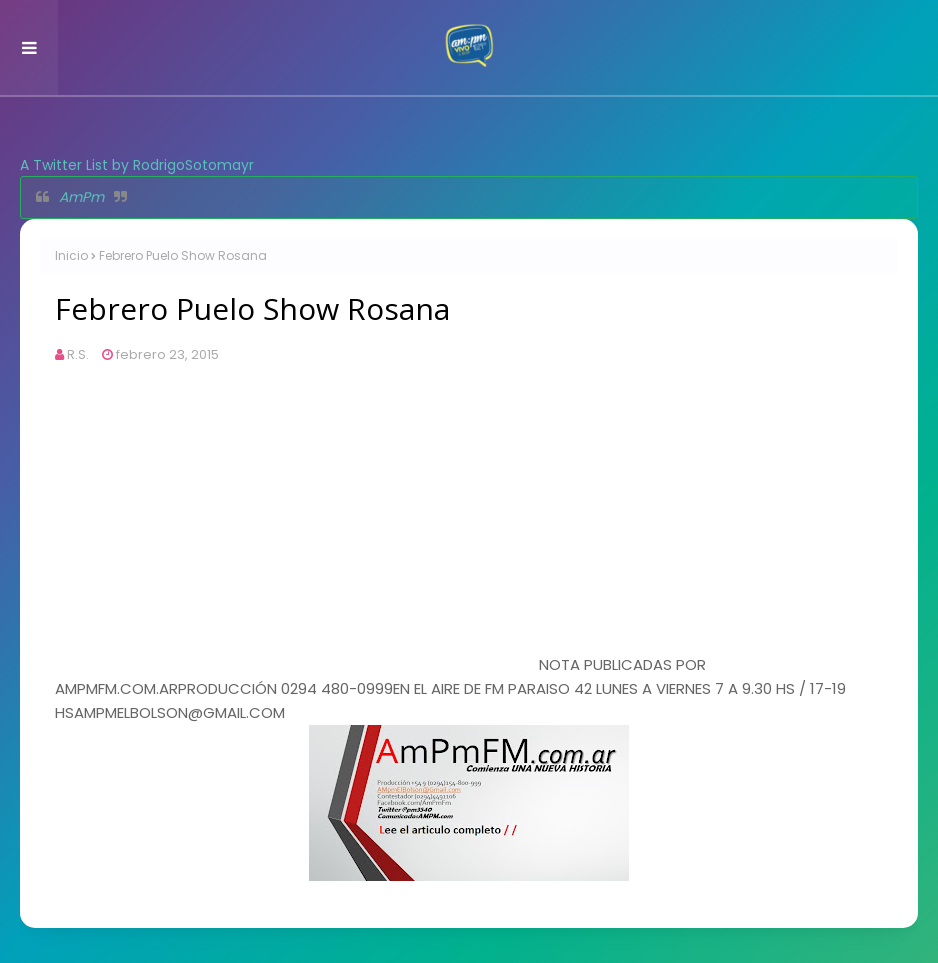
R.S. (78, 354)
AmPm (81, 197)
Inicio (71, 255)
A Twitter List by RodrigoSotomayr (137, 165)
